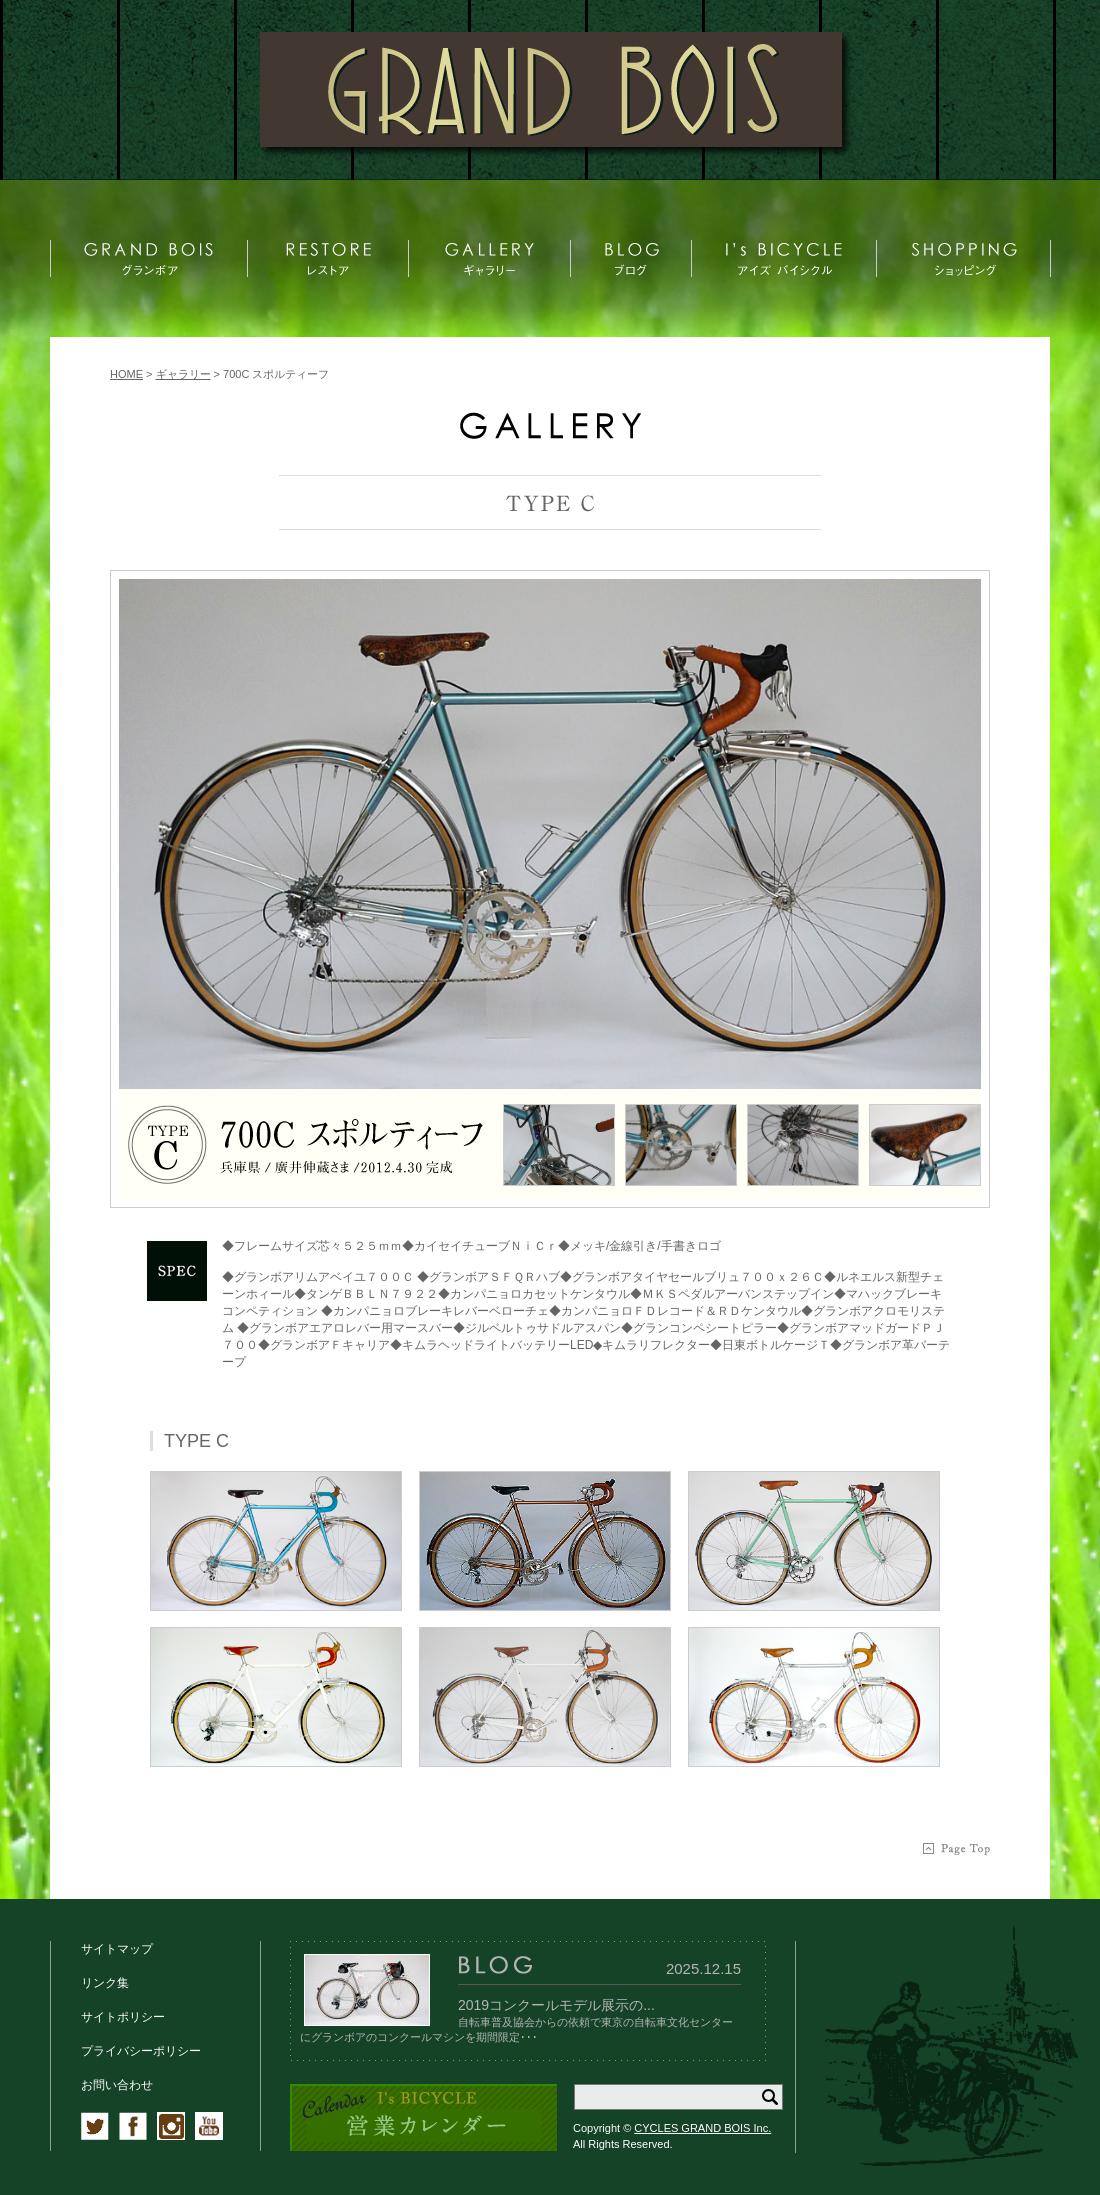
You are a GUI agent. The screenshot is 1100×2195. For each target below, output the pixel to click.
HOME (126, 374)
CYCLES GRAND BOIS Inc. (702, 2128)
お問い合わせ (117, 2085)
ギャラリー (183, 374)
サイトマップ (117, 1949)
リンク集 (105, 1983)
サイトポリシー (123, 2017)
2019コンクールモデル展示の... (556, 2005)
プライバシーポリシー (141, 2051)
